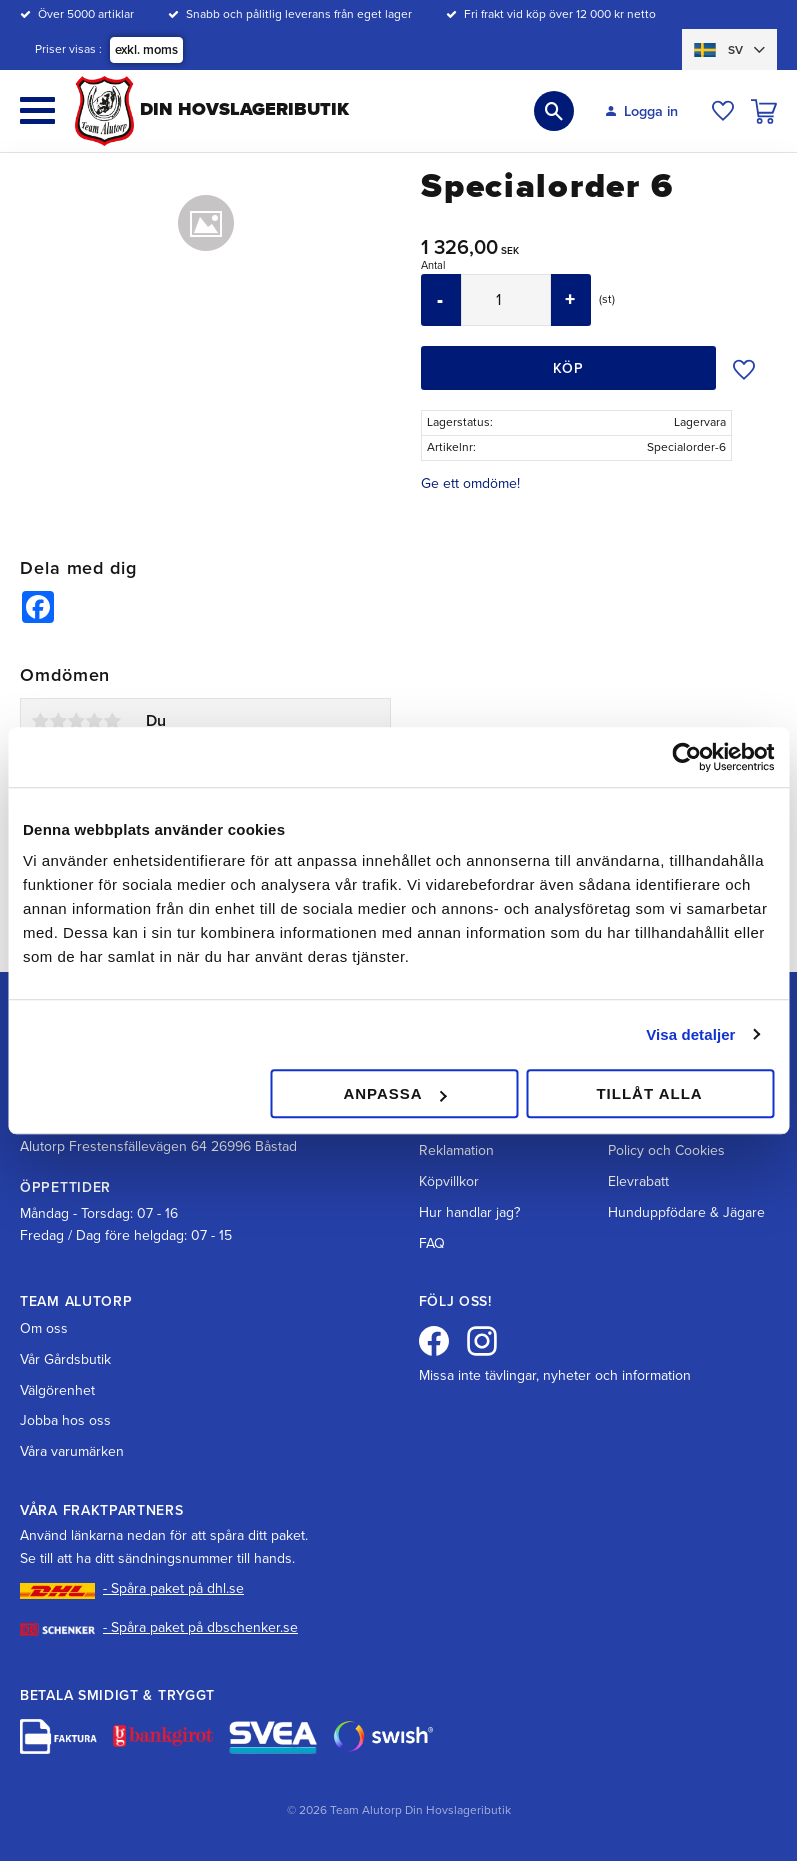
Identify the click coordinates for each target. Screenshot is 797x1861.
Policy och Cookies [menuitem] (666, 1150)
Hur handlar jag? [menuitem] (469, 1212)
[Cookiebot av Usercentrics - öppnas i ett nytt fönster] (686, 757)
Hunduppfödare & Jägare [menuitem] (686, 1212)
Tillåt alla (649, 1093)
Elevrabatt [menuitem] (638, 1181)
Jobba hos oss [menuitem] (65, 1420)
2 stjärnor (58, 721)
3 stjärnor (76, 721)
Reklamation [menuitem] (456, 1150)
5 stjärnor (112, 721)
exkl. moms (146, 50)
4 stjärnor (94, 721)
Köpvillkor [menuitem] (449, 1181)
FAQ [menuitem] (432, 1243)
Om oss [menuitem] (44, 1328)
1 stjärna (40, 721)
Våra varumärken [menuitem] (72, 1451)
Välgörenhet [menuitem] (57, 1390)
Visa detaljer (690, 1034)
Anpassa (394, 1093)
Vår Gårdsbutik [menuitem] (65, 1359)
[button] (37, 110)
